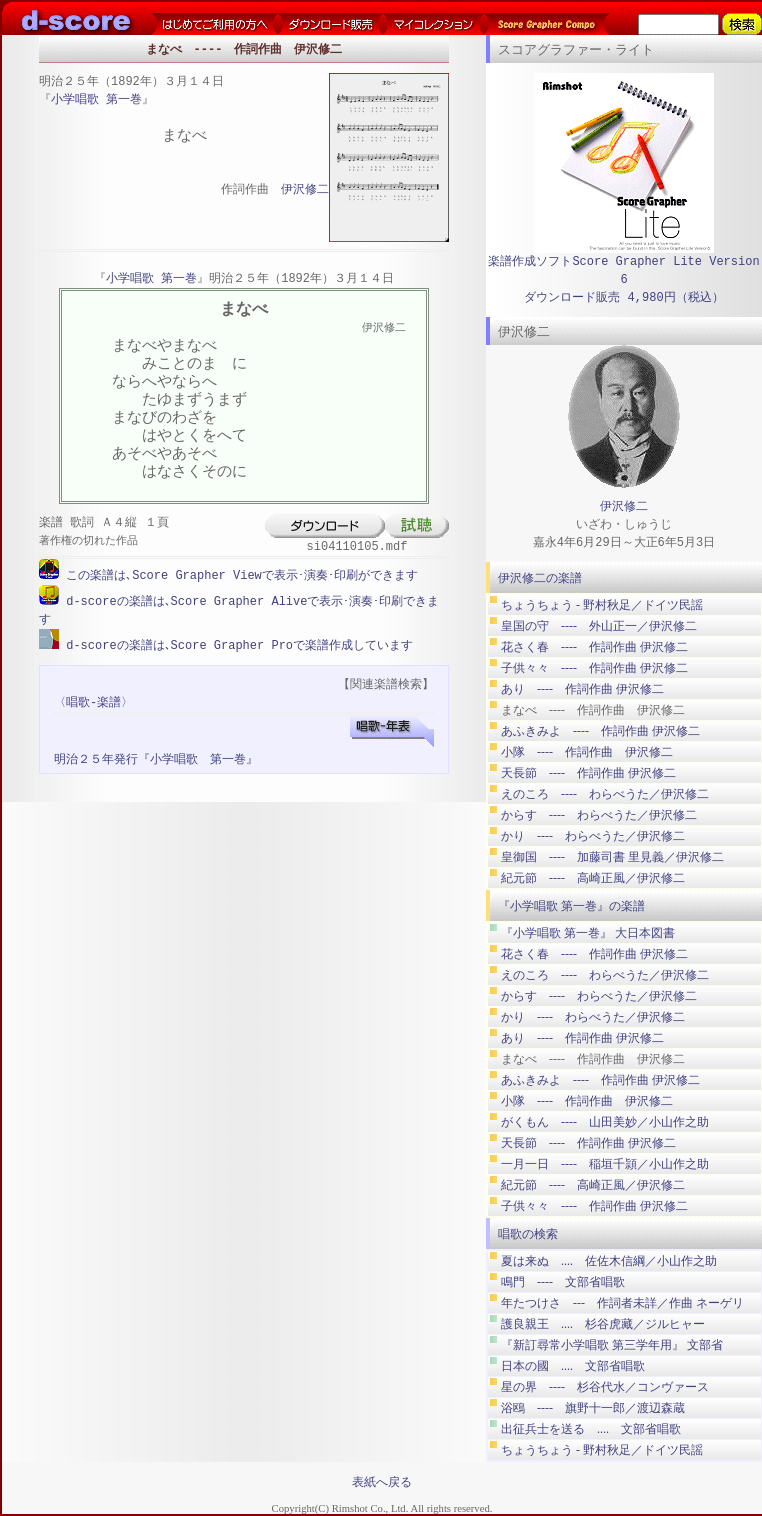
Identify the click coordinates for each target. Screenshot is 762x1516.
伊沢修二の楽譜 (540, 578)
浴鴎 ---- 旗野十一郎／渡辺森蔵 (593, 1408)
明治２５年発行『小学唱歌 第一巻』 (156, 757)
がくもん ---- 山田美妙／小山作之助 (605, 1122)
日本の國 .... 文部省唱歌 (573, 1366)
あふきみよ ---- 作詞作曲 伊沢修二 (600, 731)
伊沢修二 (305, 190)
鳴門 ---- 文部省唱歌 (563, 1282)
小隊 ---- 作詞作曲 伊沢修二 (587, 752)
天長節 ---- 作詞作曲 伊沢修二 (588, 773)
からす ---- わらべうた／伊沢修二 (599, 815)
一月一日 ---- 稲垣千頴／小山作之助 (605, 1164)
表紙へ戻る (382, 1482)
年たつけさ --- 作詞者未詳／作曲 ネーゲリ (622, 1303)
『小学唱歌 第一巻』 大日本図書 (588, 933)
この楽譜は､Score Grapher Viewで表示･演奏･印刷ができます (238, 575)
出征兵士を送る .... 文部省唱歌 (591, 1429)
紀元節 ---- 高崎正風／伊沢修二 (593, 878)
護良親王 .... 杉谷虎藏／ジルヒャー (603, 1324)
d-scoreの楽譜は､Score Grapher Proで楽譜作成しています (236, 643)
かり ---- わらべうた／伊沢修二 (593, 836)
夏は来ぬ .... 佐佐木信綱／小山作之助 (609, 1261)
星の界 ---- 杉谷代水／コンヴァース (605, 1387)
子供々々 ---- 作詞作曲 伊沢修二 (594, 668)
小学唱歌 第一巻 (96, 100)
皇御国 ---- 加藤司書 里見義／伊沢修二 (612, 857)
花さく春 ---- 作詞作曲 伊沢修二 (594, 647)
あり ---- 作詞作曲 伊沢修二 (582, 689)
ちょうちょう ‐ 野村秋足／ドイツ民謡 (602, 605)
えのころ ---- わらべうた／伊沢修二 (605, 794)
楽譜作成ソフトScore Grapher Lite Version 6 (623, 270)
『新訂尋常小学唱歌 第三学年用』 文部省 (612, 1345)
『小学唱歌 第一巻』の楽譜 (571, 906)
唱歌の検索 (528, 1234)
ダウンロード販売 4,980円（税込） (623, 297)
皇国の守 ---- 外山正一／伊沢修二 (599, 626)
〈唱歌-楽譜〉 (93, 700)
